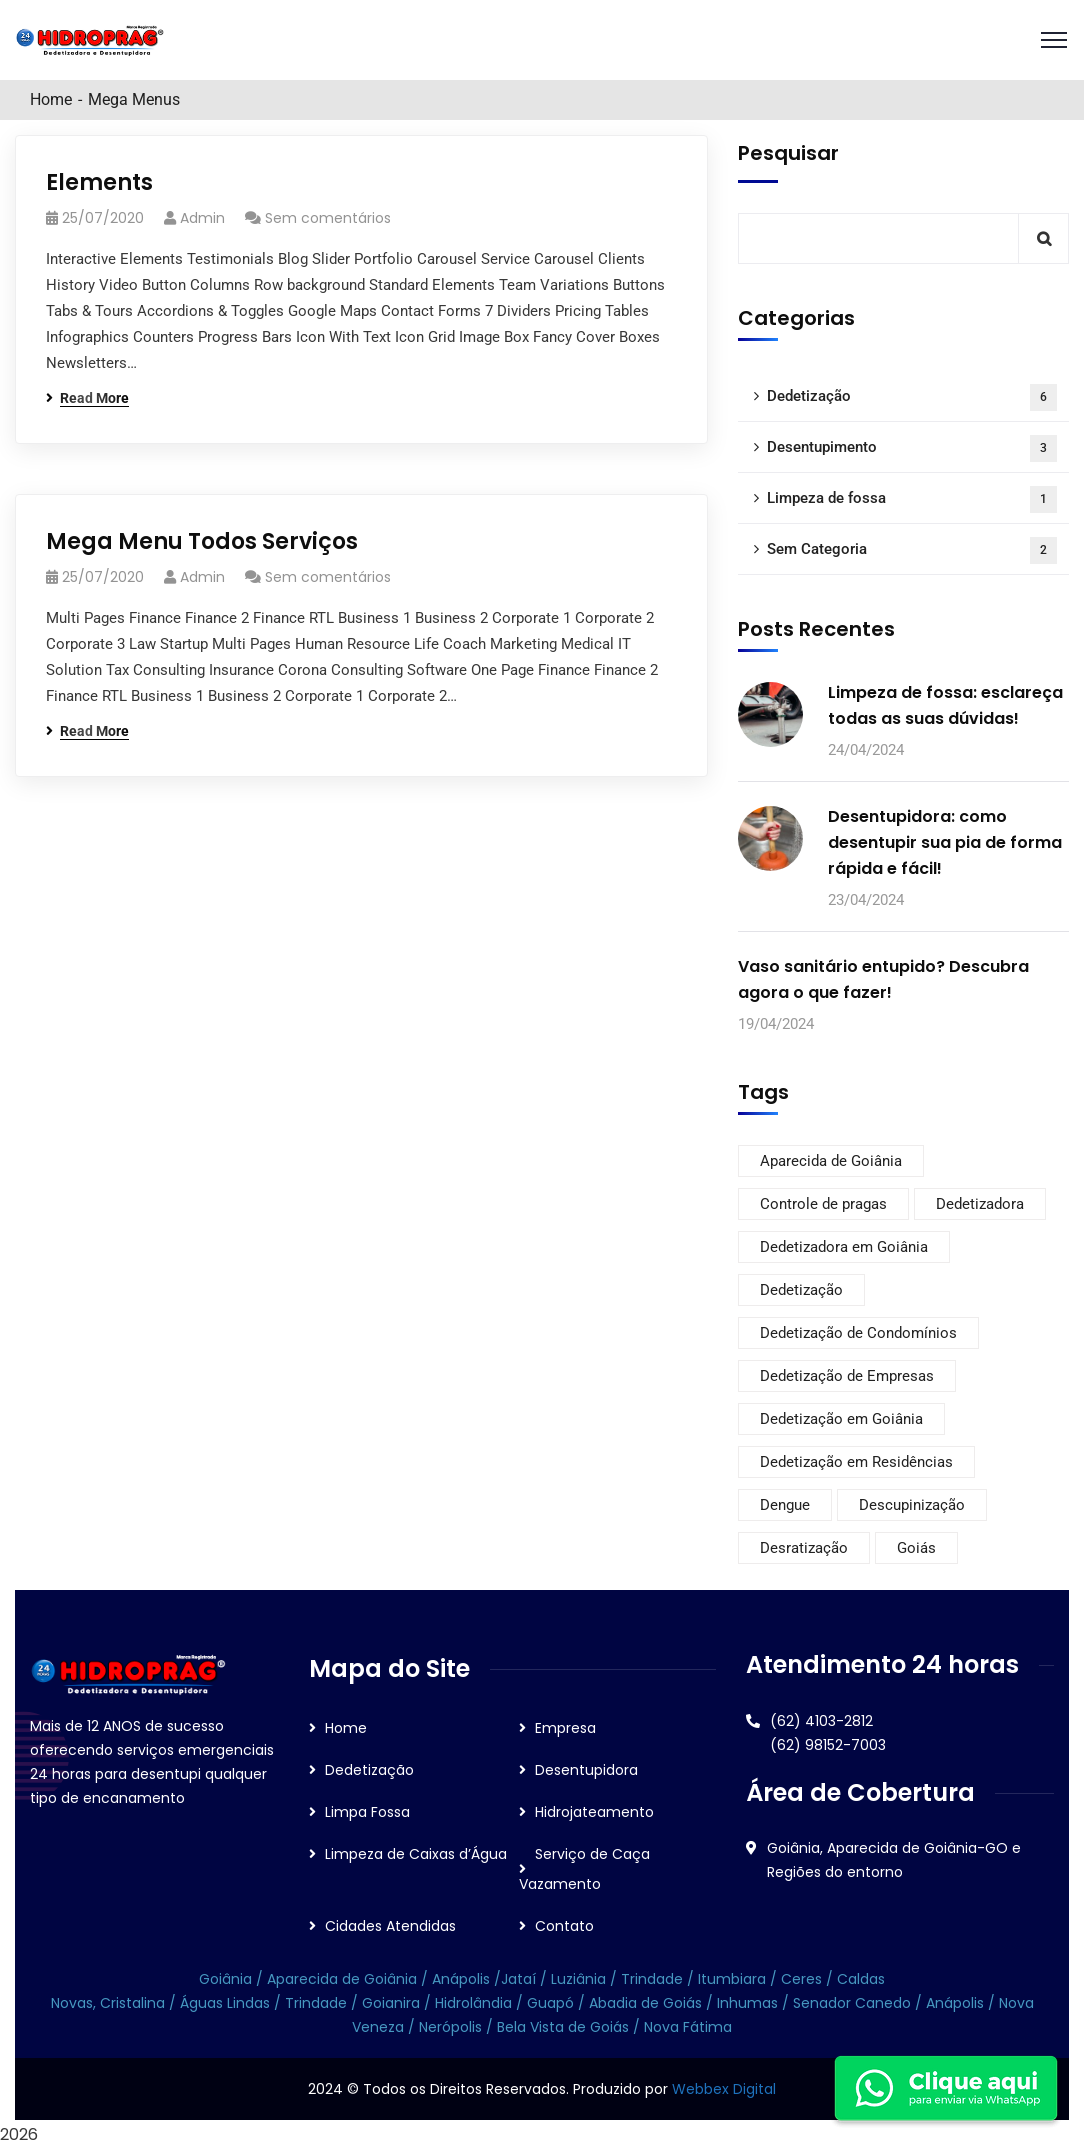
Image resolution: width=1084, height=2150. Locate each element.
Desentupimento (912, 448)
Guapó (552, 2003)
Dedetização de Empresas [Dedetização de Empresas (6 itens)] (847, 1376)
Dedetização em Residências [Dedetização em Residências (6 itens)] (856, 1462)
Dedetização (912, 397)
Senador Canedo (852, 2003)
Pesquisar (788, 153)
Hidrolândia (473, 2003)
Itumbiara (732, 1979)
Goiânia (227, 1979)
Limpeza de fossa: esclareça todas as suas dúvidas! (945, 705)
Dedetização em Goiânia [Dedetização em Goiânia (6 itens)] (841, 1419)
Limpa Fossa (367, 1812)
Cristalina (132, 2003)
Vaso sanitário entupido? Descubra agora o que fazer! (883, 979)
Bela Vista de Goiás (563, 2027)
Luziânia (578, 1979)
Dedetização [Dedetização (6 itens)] (801, 1290)
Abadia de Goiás (645, 2003)
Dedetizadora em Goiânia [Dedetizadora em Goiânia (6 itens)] (844, 1247)
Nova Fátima (686, 2027)
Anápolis (461, 1979)
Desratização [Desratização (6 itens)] (804, 1548)
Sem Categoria (912, 550)
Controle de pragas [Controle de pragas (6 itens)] (823, 1204)
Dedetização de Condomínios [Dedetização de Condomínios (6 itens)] (858, 1333)
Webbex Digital (724, 2089)
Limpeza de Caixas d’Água (416, 1854)
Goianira (393, 2003)
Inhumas (749, 2003)
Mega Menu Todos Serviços (202, 541)
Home (51, 99)
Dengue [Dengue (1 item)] (785, 1505)
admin (202, 218)
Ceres (801, 1979)
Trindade (654, 1979)
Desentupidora (586, 1770)
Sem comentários (328, 218)
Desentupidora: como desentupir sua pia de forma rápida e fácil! (945, 842)
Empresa (565, 1728)
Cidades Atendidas (390, 1926)
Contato (564, 1926)
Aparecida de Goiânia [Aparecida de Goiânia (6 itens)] (831, 1161)
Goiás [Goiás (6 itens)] (916, 1548)
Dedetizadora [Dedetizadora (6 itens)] (980, 1204)
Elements (99, 182)
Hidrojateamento (594, 1812)
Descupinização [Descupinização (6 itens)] (912, 1505)
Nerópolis (450, 2027)
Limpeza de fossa (912, 499)
